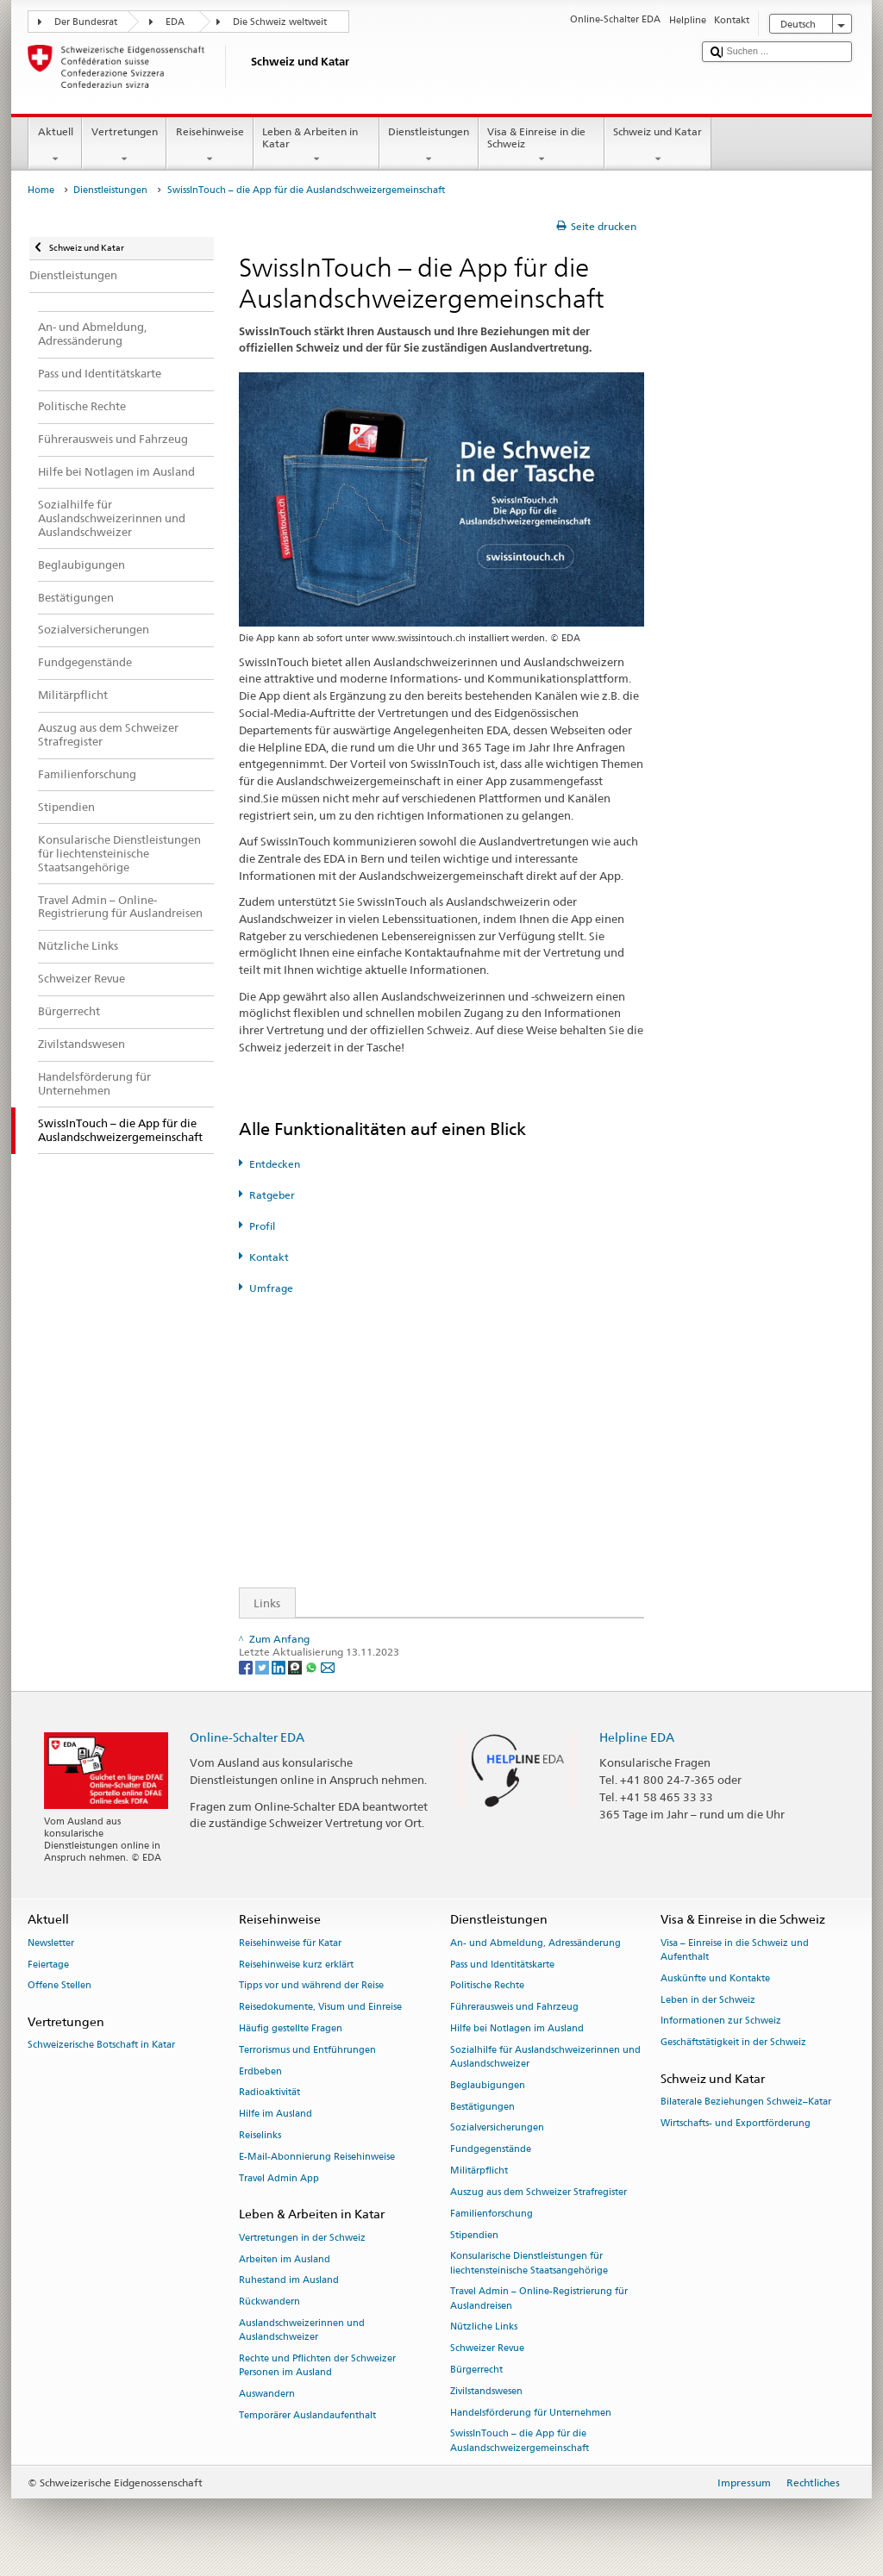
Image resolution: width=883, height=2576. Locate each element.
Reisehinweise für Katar (290, 1943)
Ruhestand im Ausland (289, 2280)
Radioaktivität (269, 2093)
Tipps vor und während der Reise (311, 1986)
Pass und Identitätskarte (502, 1964)
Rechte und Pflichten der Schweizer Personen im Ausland (317, 2365)
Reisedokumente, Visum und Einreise (320, 2007)
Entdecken (274, 1163)
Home (41, 190)
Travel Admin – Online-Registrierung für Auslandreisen (539, 2298)
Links (260, 1603)
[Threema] (296, 1666)
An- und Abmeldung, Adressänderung (535, 1943)
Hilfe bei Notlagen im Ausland (517, 2028)
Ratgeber (272, 1194)
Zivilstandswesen (486, 2391)
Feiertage (48, 1964)
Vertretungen (124, 145)
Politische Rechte (487, 1986)
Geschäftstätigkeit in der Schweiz (733, 2043)
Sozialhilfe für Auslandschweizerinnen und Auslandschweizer (545, 2056)
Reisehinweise (209, 145)
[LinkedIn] (280, 1666)
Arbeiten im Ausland (284, 2259)
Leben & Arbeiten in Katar (316, 145)
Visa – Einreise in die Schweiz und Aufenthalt (735, 1949)
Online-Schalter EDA (247, 1737)
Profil (262, 1225)
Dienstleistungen (429, 145)
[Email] (328, 1666)
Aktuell (55, 145)
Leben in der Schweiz (708, 1999)
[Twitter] (263, 1666)
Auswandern (267, 2393)
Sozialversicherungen (497, 2128)
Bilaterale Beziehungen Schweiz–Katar (746, 2102)
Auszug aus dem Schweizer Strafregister (538, 2192)
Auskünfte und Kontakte (715, 1978)
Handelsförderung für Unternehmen (530, 2412)
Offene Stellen (59, 1986)
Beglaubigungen (487, 2085)
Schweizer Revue (487, 2349)
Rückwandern (269, 2302)
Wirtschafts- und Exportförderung (736, 2123)
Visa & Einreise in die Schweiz (541, 145)
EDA (175, 22)
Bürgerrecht (476, 2369)
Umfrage (271, 1288)
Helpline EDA (636, 1737)
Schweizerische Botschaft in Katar (101, 2045)
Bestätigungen (482, 2106)
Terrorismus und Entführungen (307, 2049)
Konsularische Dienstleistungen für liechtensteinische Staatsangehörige (529, 2263)
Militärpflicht (479, 2170)
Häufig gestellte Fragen (290, 2028)
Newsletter (51, 1943)
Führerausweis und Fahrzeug (514, 2007)
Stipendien (474, 2235)
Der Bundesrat (85, 22)
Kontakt (269, 1257)
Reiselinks (260, 2135)
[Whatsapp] (312, 1666)
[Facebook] (247, 1666)
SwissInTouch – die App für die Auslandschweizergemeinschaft (519, 2441)
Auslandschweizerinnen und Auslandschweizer (302, 2329)
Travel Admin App (279, 2178)
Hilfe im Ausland (275, 2114)
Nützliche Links (483, 2327)
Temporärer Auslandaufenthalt (307, 2415)
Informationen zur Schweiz (721, 2021)
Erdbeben (260, 2071)
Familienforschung (491, 2213)
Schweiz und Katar (658, 145)
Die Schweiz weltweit (280, 22)
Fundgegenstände (490, 2149)
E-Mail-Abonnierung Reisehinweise (317, 2156)
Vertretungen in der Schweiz (302, 2237)
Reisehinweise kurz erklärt (296, 1964)
